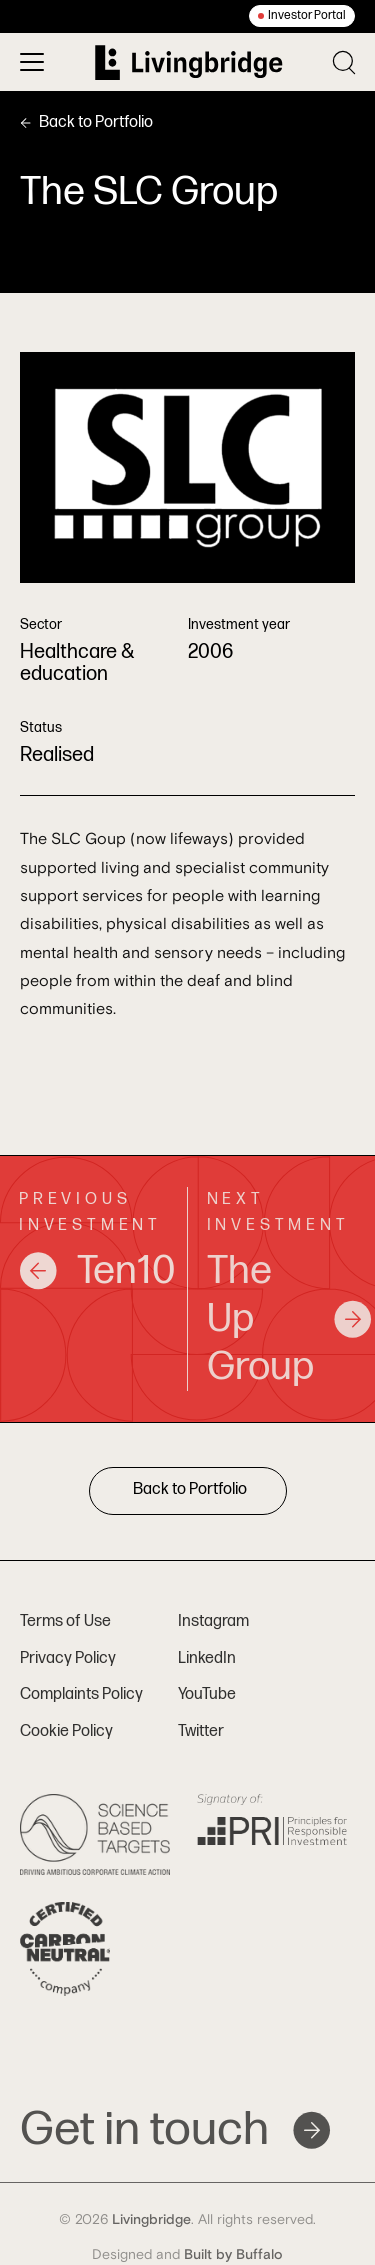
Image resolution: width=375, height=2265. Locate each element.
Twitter (201, 1731)
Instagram (213, 1621)
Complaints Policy (81, 1694)
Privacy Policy (68, 1658)
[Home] (189, 62)
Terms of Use (65, 1621)
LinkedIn (207, 1658)
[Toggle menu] (32, 62)
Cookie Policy (66, 1731)
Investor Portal (307, 15)
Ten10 (94, 1271)
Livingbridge (151, 2220)
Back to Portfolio (86, 122)
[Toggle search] (344, 62)
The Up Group (282, 1319)
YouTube (207, 1694)
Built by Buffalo (233, 2255)
